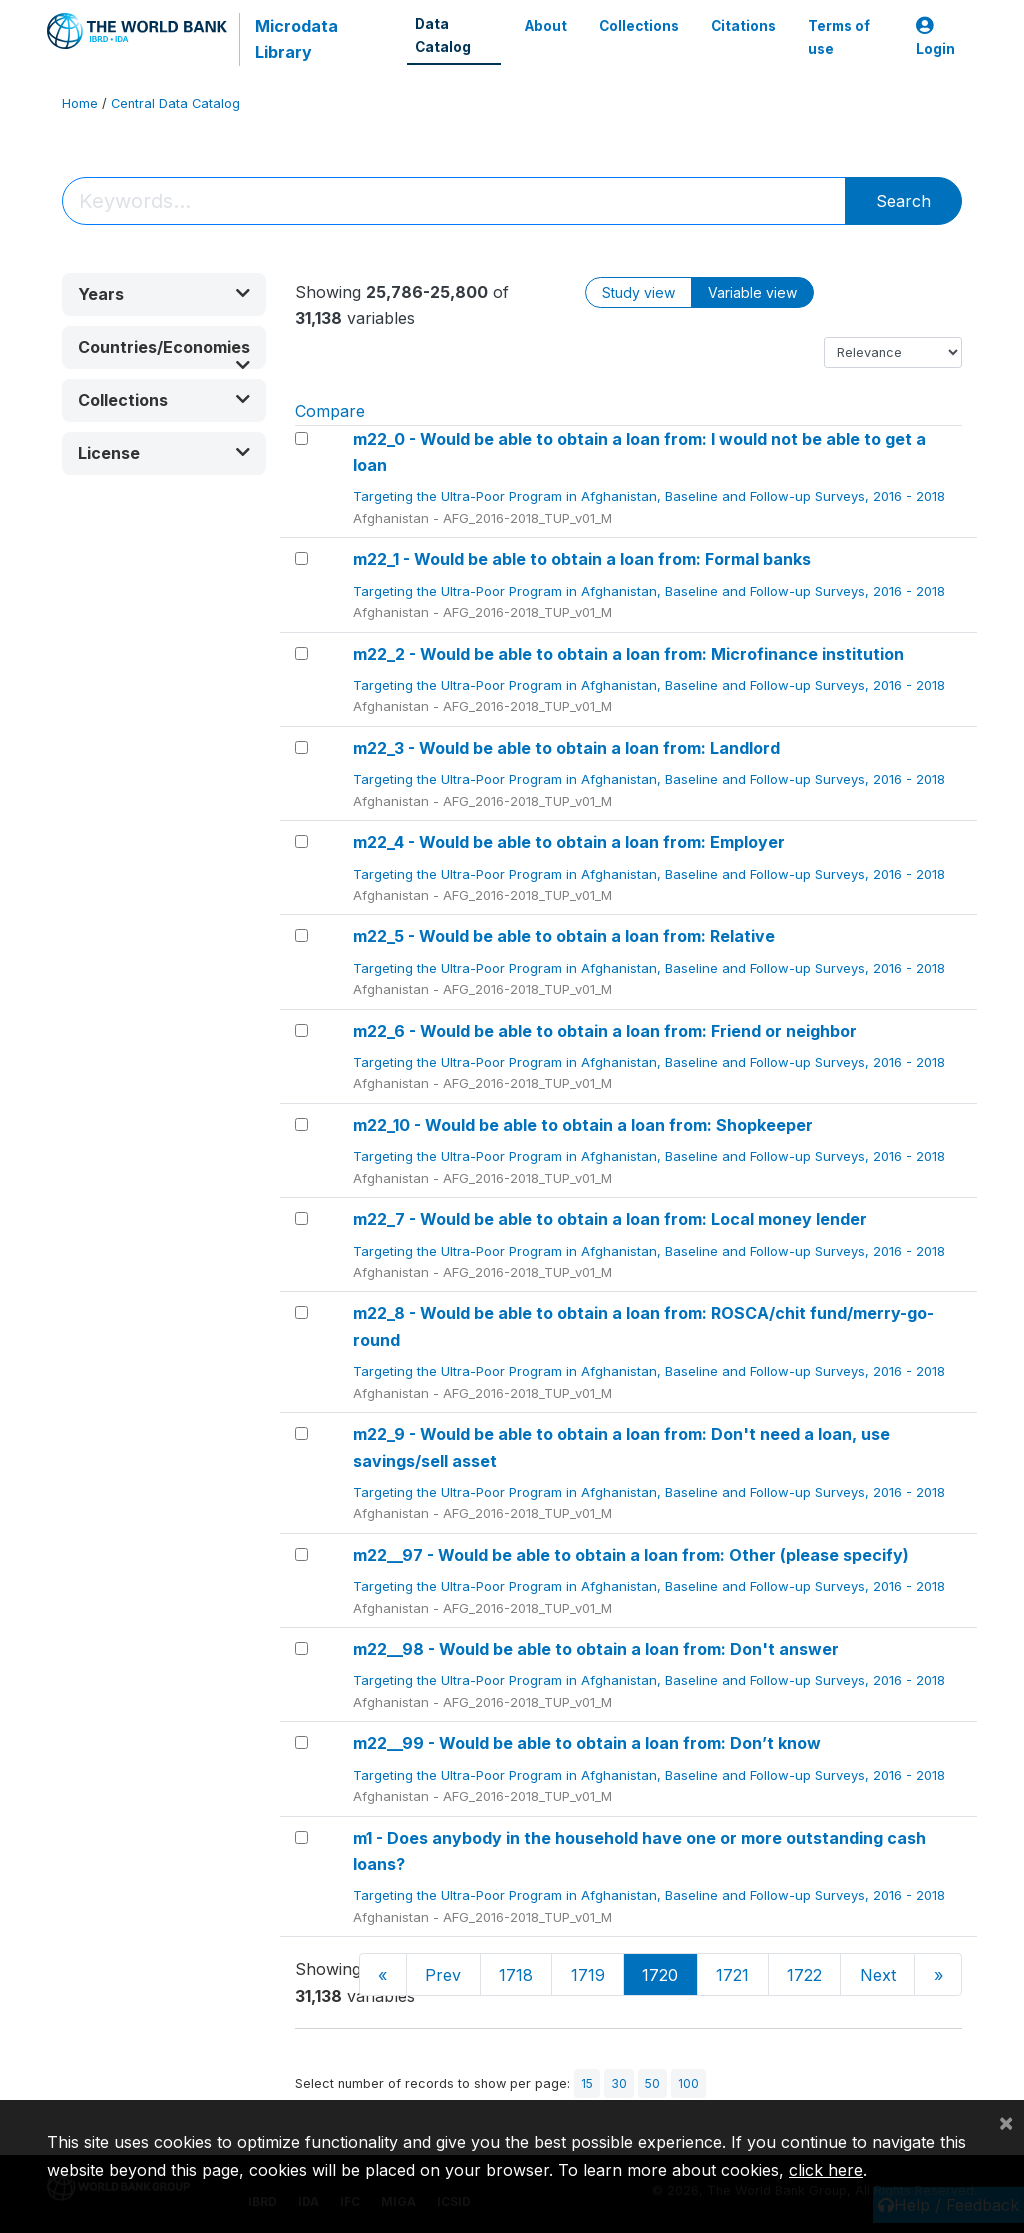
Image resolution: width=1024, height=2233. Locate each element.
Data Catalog (443, 35)
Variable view (752, 292)
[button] (164, 294)
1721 (732, 1975)
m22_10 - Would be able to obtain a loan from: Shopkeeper (583, 1125)
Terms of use (839, 37)
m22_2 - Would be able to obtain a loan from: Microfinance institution (628, 654)
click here (826, 2170)
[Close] (1006, 2122)
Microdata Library (296, 39)
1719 (588, 1975)
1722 (804, 1975)
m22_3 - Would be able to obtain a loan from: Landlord (566, 748)
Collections (639, 26)
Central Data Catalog (175, 103)
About (546, 26)
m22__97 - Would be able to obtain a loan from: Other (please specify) (631, 1555)
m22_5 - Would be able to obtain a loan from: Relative (564, 936)
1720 (660, 1975)
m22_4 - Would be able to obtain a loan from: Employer (569, 842)
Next (878, 1975)
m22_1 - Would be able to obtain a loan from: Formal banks (582, 559)
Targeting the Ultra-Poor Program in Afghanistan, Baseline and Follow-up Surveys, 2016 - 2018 (651, 496)
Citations (743, 26)
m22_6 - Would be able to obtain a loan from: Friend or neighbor (605, 1031)
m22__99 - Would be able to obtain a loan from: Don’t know (587, 1743)
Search (903, 201)
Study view (638, 292)
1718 (516, 1975)
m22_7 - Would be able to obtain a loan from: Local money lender (610, 1219)
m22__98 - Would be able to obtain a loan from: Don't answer (596, 1649)
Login (935, 37)
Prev (443, 1975)
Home (80, 103)
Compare (330, 411)
